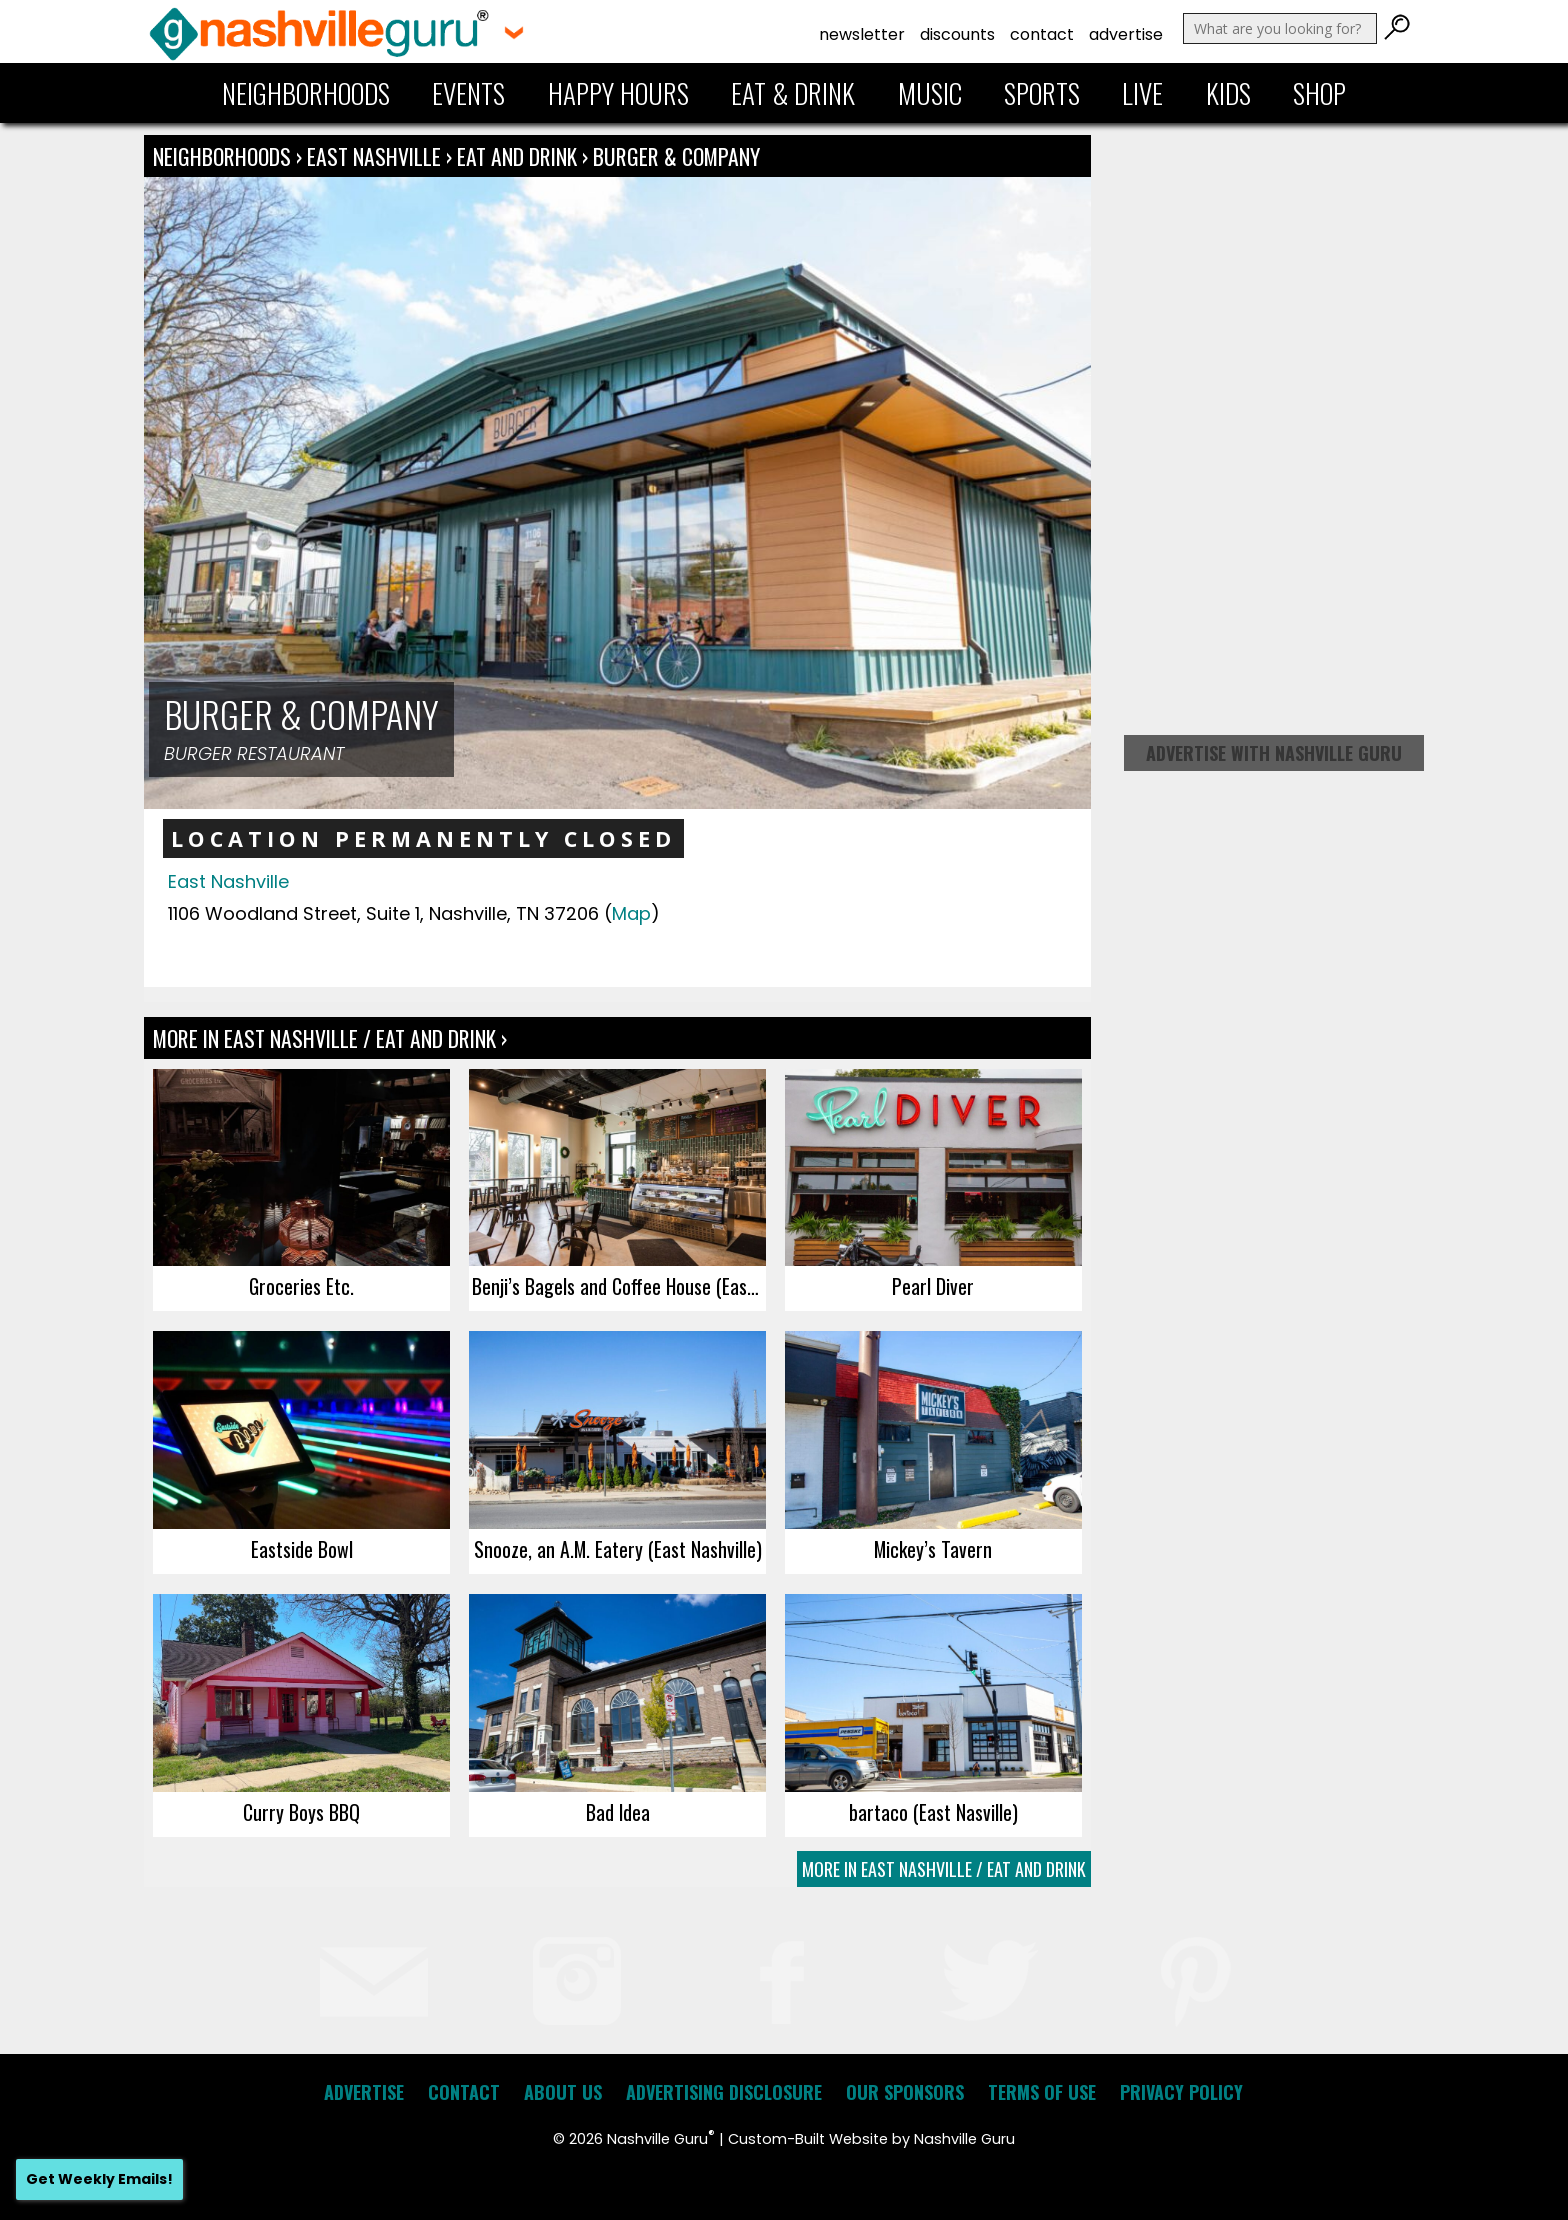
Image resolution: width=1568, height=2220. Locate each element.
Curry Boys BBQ (301, 1812)
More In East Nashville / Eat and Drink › (330, 1038)
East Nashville (376, 156)
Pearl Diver (933, 1286)
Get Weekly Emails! (99, 2179)
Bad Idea (618, 1812)
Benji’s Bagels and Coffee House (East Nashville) (619, 1286)
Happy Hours (618, 93)
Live (1142, 93)
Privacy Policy (1181, 2092)
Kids (1228, 93)
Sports (1042, 93)
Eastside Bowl (302, 1549)
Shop (1319, 93)
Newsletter (862, 34)
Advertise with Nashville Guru (1274, 753)
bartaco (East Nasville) (933, 1812)
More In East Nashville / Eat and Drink (944, 1869)
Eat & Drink (793, 93)
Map (631, 913)
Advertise (1126, 34)
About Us (563, 2092)
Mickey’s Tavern (933, 1549)
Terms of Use (1042, 2092)
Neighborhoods (306, 93)
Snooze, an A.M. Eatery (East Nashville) (618, 1549)
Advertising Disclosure (724, 2092)
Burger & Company (676, 156)
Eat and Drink (517, 156)
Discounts (957, 34)
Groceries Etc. (301, 1286)
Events (468, 93)
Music (930, 93)
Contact (1042, 34)
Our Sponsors (905, 2092)
